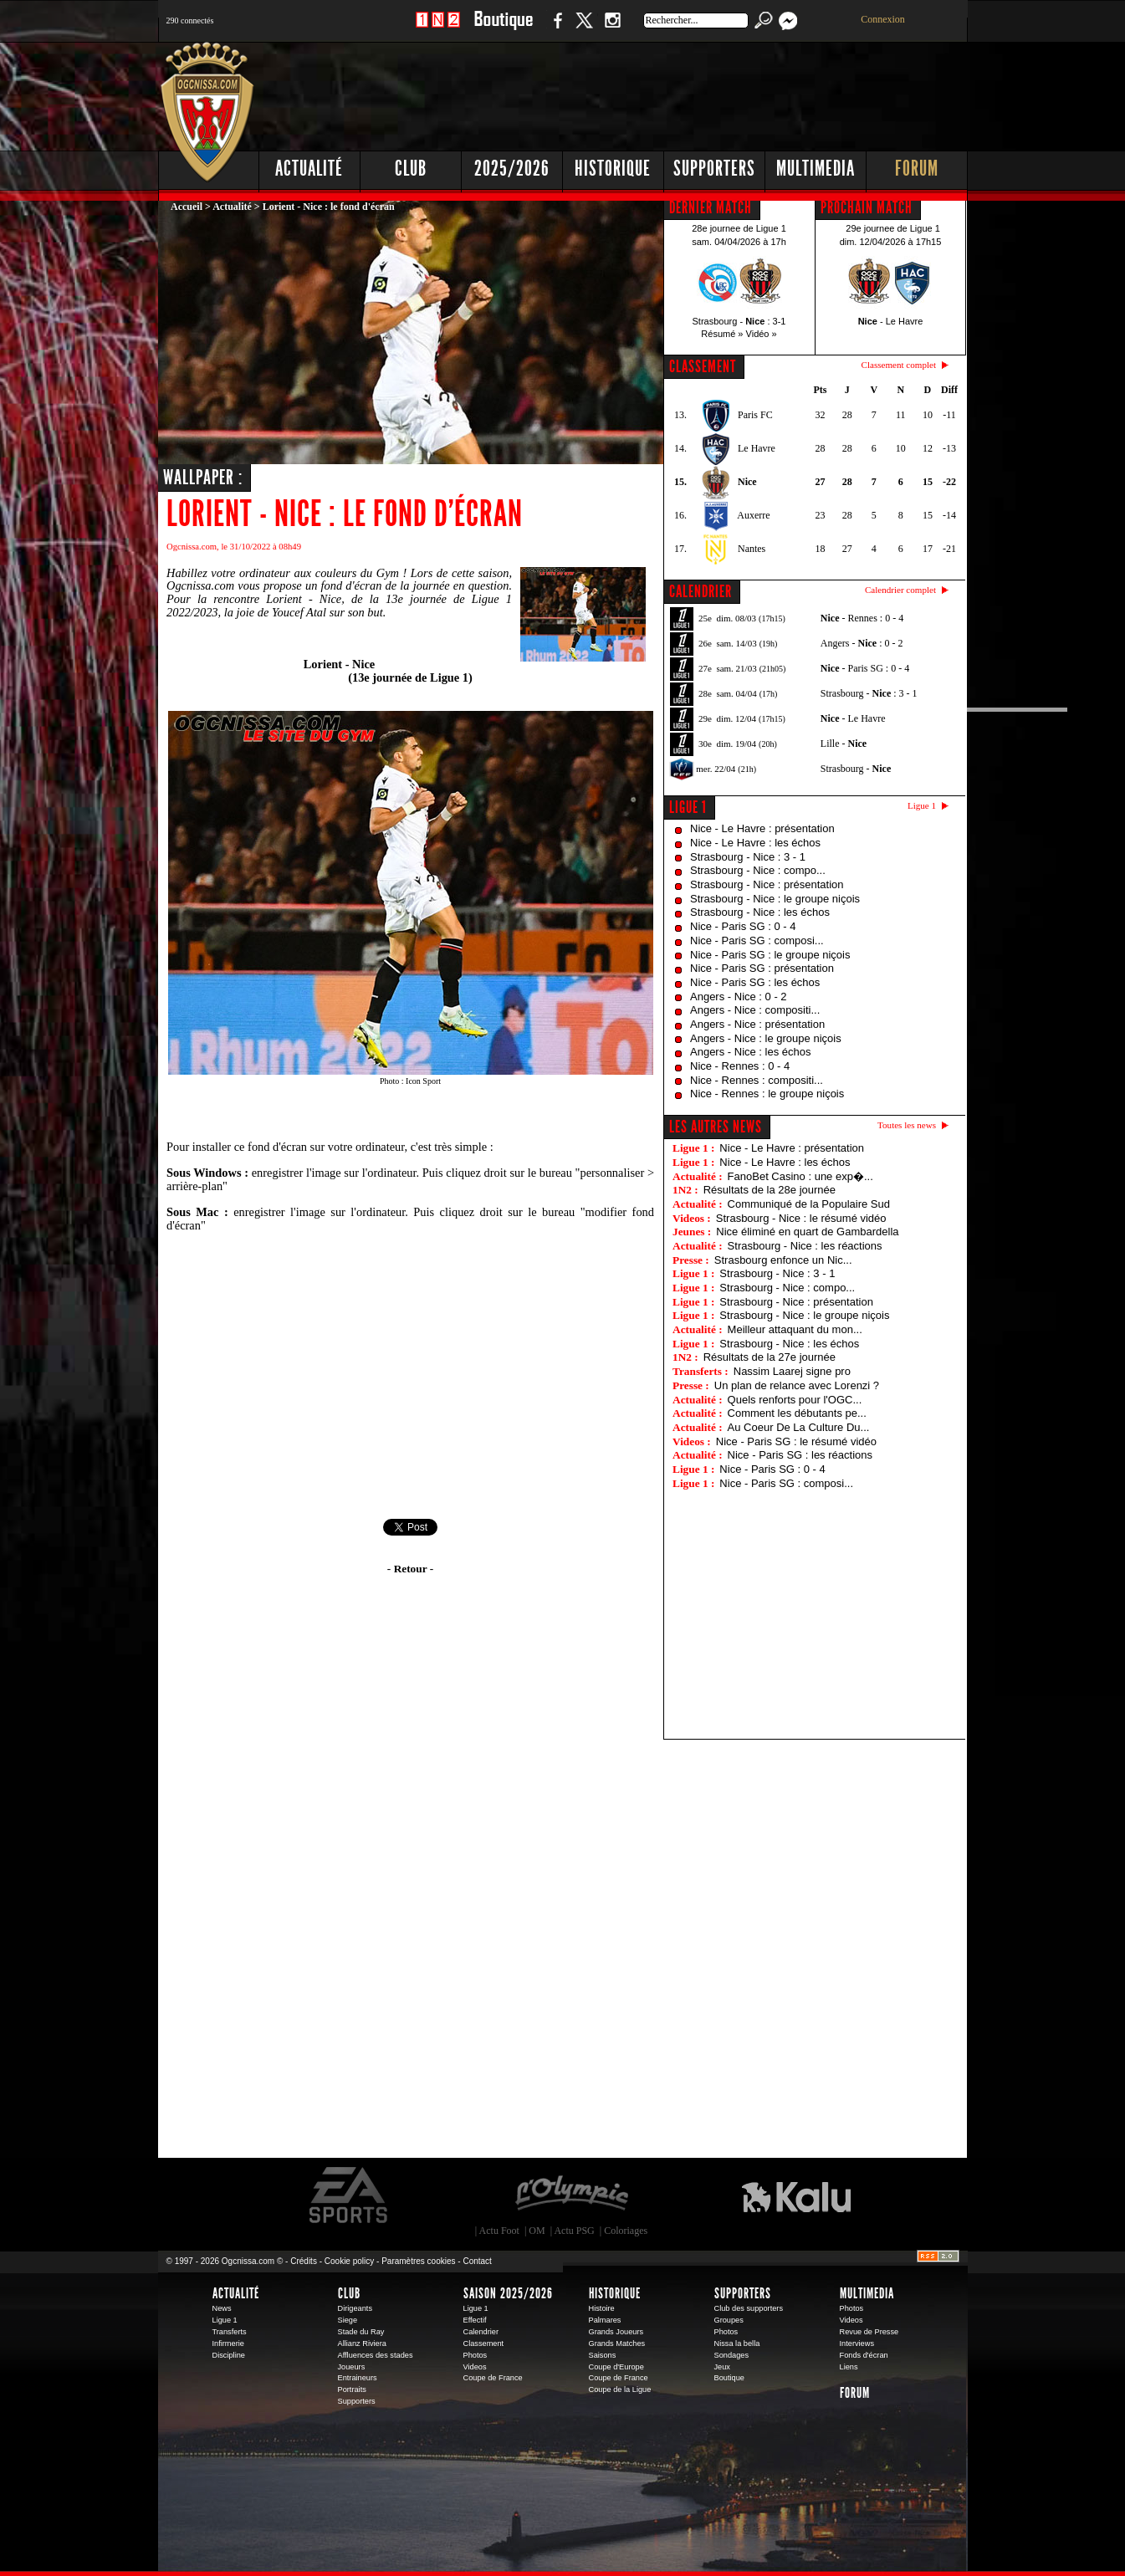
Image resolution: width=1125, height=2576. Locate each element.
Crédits (303, 2261)
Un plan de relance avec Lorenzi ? (796, 1385)
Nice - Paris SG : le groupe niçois (770, 954)
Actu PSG (574, 2230)
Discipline (228, 2355)
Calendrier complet (900, 590)
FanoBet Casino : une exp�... (800, 1176)
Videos (475, 2367)
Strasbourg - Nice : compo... (758, 870)
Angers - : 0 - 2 (862, 643)
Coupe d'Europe (616, 2367)
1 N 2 (438, 28)
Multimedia (815, 168)
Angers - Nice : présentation (757, 1024)
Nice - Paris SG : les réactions (800, 1455)
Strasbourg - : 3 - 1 (869, 693)
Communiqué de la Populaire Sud (809, 1204)
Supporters (714, 168)
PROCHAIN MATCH (867, 207)
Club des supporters (749, 2308)
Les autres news (715, 1127)
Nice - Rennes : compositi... (756, 1080)
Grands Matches (617, 2343)
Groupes (729, 2320)
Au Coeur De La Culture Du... (799, 1427)
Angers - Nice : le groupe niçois (765, 1038)
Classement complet (899, 365)
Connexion (883, 19)
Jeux (722, 2367)
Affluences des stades (375, 2355)
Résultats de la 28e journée (769, 1189)
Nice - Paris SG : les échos (755, 982)
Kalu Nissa (796, 2195)
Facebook (555, 28)
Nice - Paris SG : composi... (757, 940)
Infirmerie (228, 2343)
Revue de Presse (869, 2332)
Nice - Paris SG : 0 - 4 (742, 926)
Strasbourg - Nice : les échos (760, 912)
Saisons (602, 2355)
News (222, 2308)
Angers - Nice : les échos (750, 1051)
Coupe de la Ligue (620, 2389)
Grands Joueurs (616, 2332)
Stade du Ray (361, 2332)
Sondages (731, 2355)
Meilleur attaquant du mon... (795, 1329)
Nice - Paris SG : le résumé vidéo (796, 1441)
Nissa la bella (737, 2343)
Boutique (503, 28)
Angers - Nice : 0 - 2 (738, 996)
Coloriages (625, 2230)
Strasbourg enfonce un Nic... (783, 1260)
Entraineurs (357, 2378)
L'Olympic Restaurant (571, 2195)
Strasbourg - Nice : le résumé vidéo (801, 1218)
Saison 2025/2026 (508, 2293)
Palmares (605, 2320)
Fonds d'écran (864, 2355)
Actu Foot (499, 2230)
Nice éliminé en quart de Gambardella (807, 1231)
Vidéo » (761, 334)
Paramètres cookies (418, 2261)
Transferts (229, 2332)
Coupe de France (493, 2378)
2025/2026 (512, 168)
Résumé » (722, 334)
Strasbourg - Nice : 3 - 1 (747, 857)
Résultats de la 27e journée (769, 1357)
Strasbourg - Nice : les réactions (805, 1245)
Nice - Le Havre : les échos (755, 842)
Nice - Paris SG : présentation (762, 968)
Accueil (186, 206)
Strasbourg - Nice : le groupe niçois (775, 898)
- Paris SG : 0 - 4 (865, 668)
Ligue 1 (688, 807)
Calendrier (481, 2332)
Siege (348, 2320)
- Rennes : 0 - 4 (862, 618)
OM (537, 2230)
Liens (849, 2367)
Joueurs (352, 2367)
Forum (916, 168)
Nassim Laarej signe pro (792, 1371)
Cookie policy (349, 2261)
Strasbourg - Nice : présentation (767, 884)
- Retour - (410, 1568)
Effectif (475, 2320)
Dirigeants (355, 2308)
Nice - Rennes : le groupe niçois (767, 1093)
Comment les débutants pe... (797, 1413)
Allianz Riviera (362, 2343)
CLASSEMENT (702, 366)
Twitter (584, 28)
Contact (477, 2261)
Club (411, 168)
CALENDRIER (700, 591)
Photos (475, 2355)
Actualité (309, 168)
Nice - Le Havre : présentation (762, 828)
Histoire (602, 2308)
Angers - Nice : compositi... (755, 1010)
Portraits (352, 2389)
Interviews (857, 2343)
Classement (483, 2343)
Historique (613, 168)
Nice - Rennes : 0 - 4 (740, 1066)
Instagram (612, 28)
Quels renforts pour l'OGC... (795, 1399)
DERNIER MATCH (710, 207)
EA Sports (349, 2195)
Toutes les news (906, 1125)
